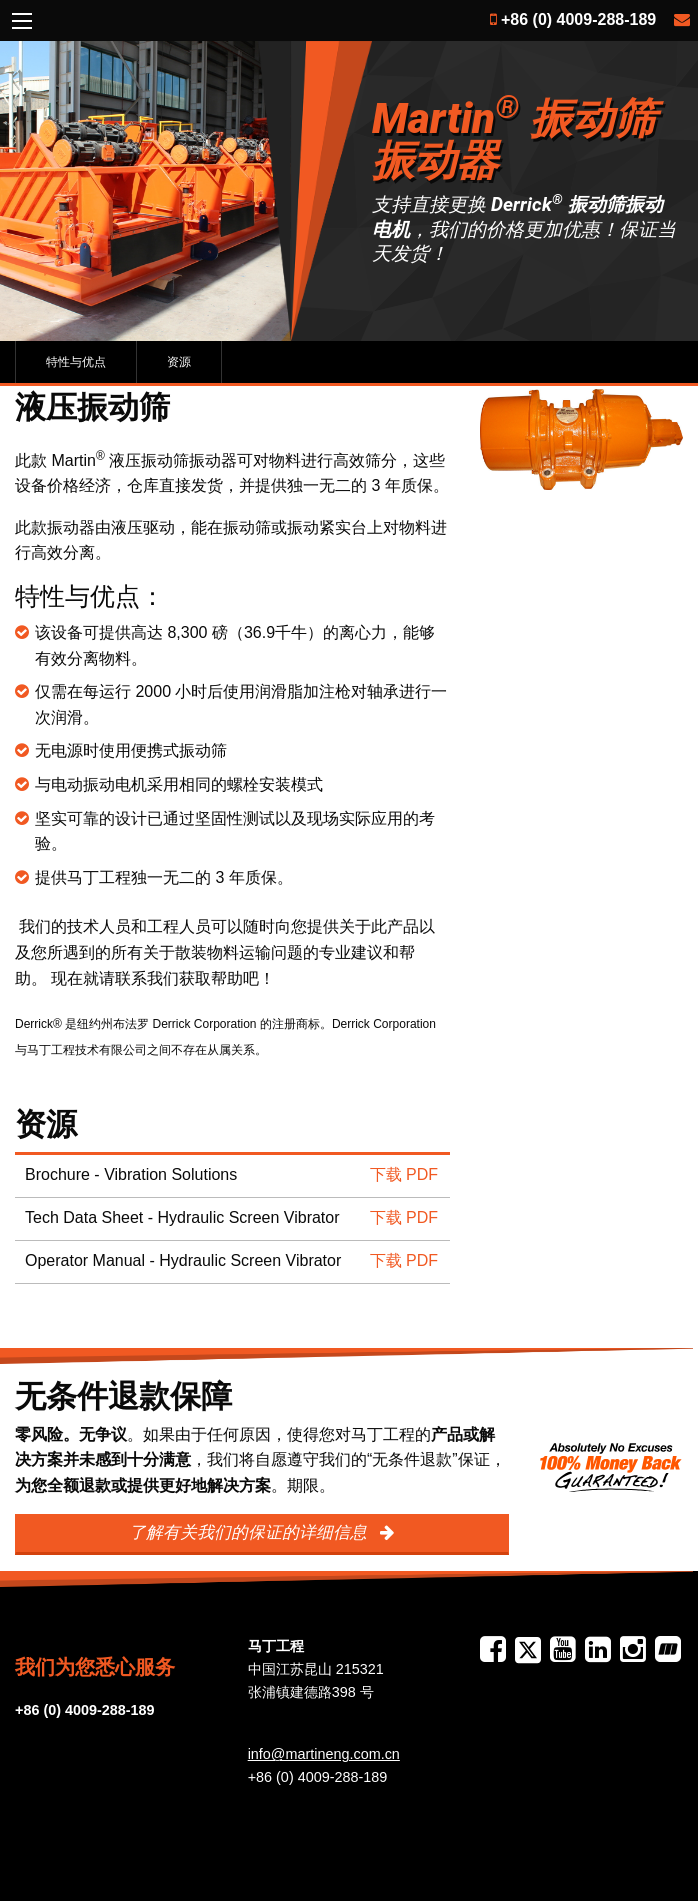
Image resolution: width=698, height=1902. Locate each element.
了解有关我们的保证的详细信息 (250, 1532)
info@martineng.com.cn (324, 1754)
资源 (179, 362)
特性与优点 (76, 362)
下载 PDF (404, 1174)
